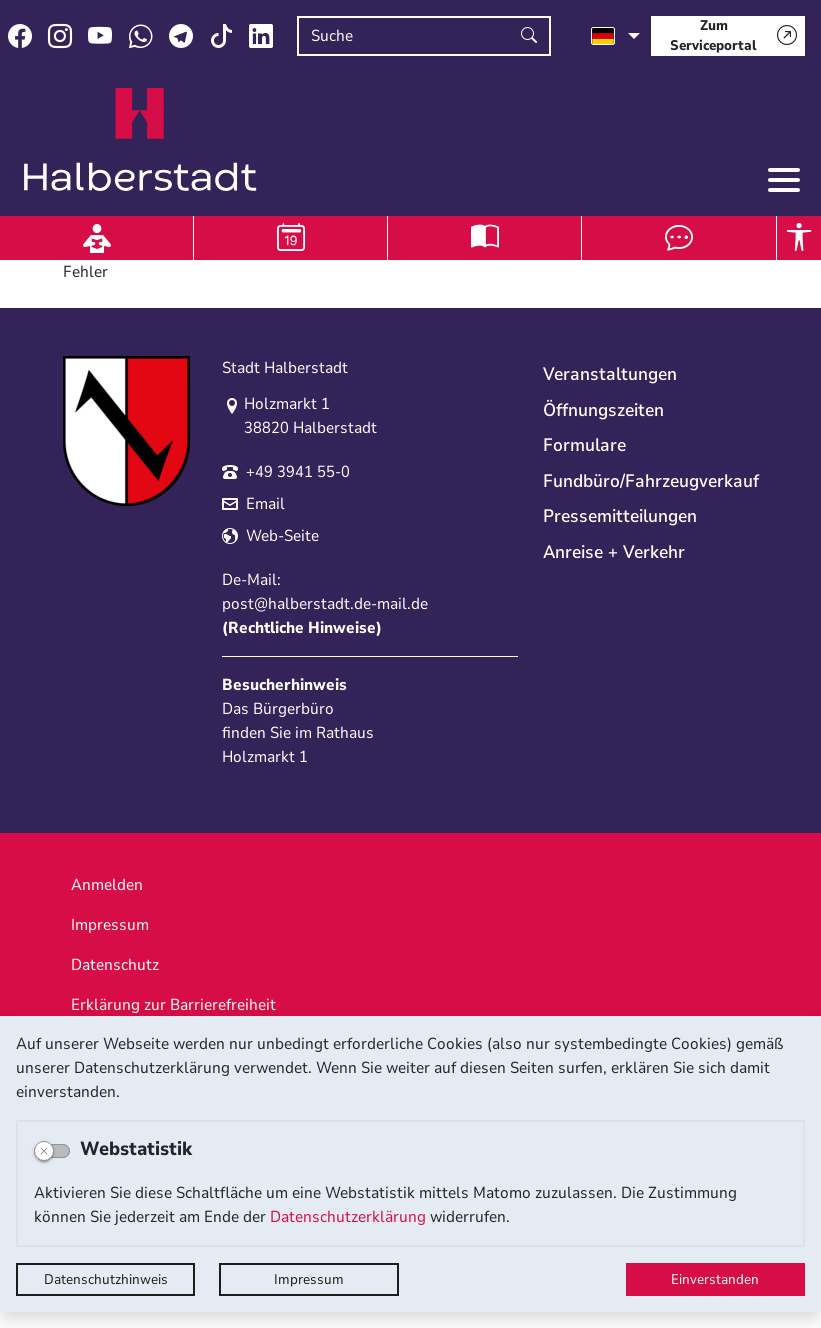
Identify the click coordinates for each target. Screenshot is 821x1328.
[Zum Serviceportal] (728, 36)
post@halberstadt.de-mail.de (325, 604)
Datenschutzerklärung (348, 1217)
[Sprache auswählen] (615, 36)
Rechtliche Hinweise (302, 628)
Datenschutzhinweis (106, 1279)
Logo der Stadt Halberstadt (140, 140)
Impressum (309, 1279)
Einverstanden (715, 1279)
